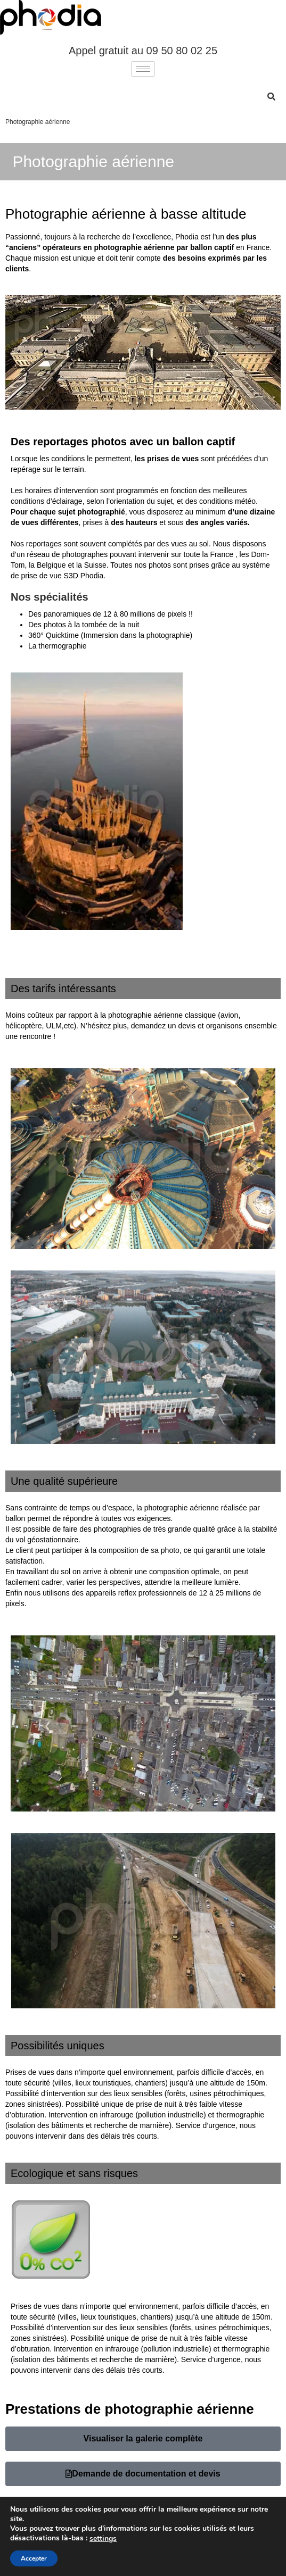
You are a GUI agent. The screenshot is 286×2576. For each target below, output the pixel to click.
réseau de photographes (67, 554)
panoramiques (67, 614)
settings (103, 2539)
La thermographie (57, 646)
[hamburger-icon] (143, 69)
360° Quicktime (53, 635)
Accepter (34, 2558)
